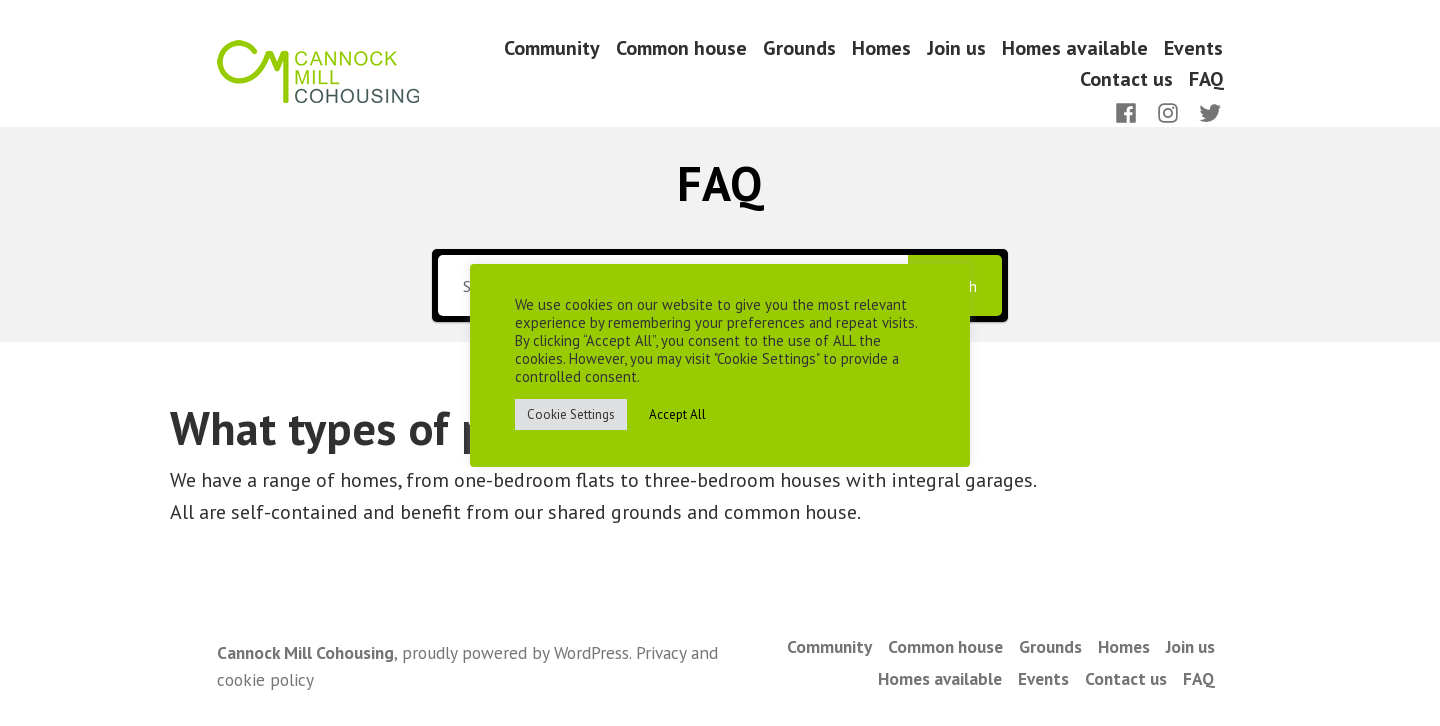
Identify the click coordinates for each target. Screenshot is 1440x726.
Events (1193, 47)
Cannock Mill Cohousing (305, 652)
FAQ (1206, 79)
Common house (681, 47)
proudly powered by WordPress (515, 652)
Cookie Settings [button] (571, 414)
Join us (956, 47)
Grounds (799, 47)
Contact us (1126, 79)
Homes (881, 47)
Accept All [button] (677, 414)
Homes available (1075, 47)
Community (552, 47)
